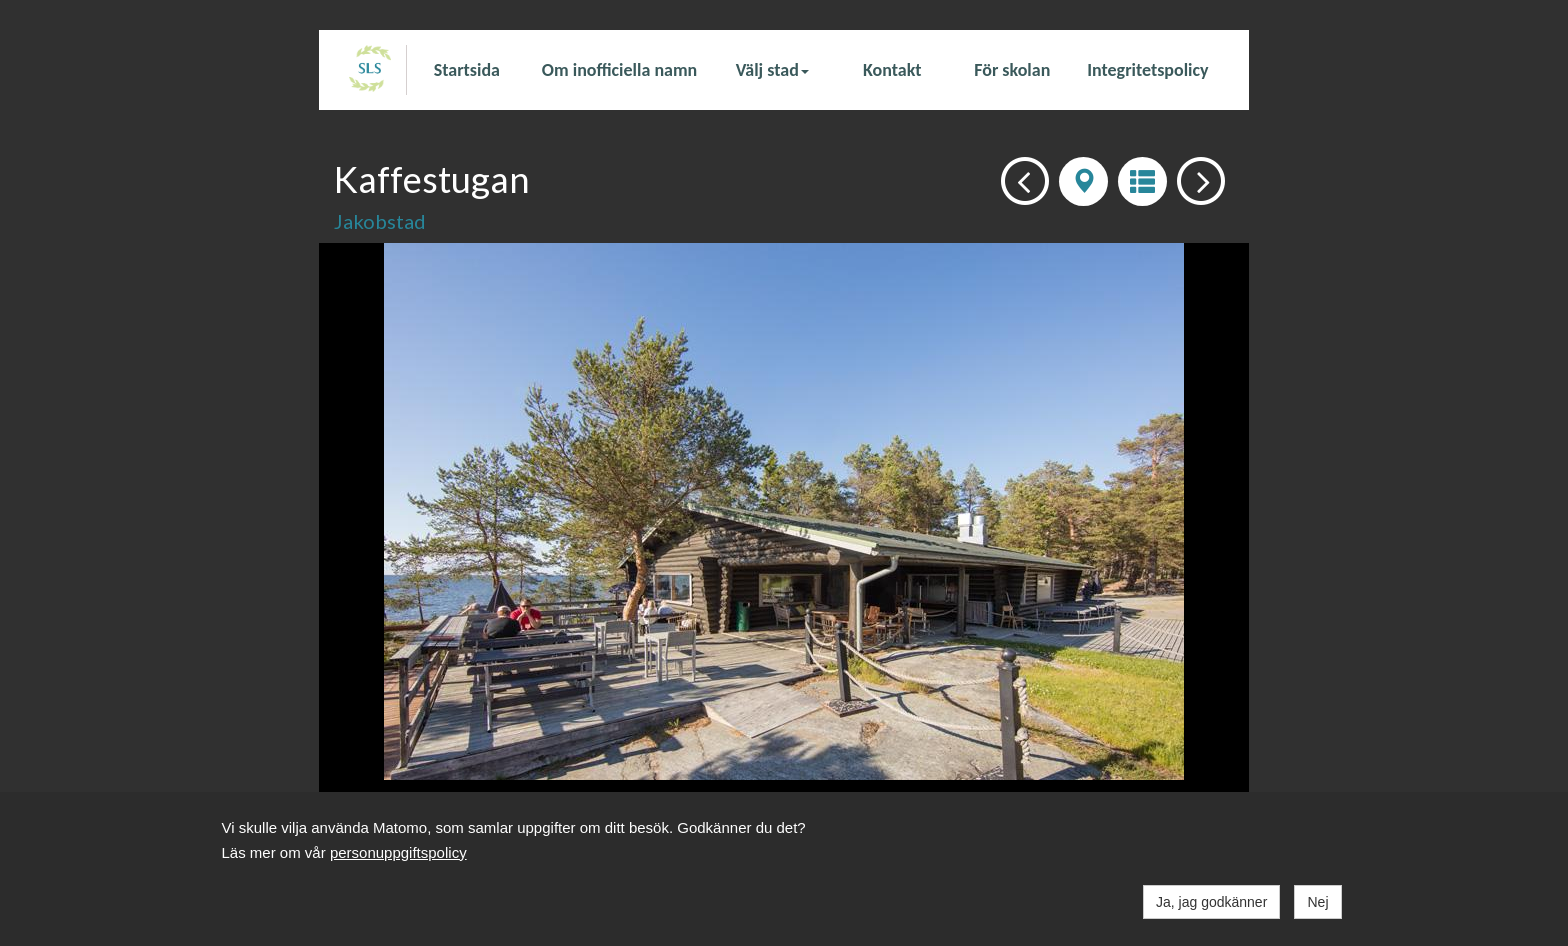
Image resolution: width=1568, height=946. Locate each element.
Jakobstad (380, 221)
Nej (1317, 902)
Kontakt (892, 70)
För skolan (1012, 70)
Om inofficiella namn (619, 70)
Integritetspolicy (1147, 70)
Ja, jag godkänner (1211, 902)
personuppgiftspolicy (398, 852)
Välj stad (772, 70)
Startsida (467, 70)
